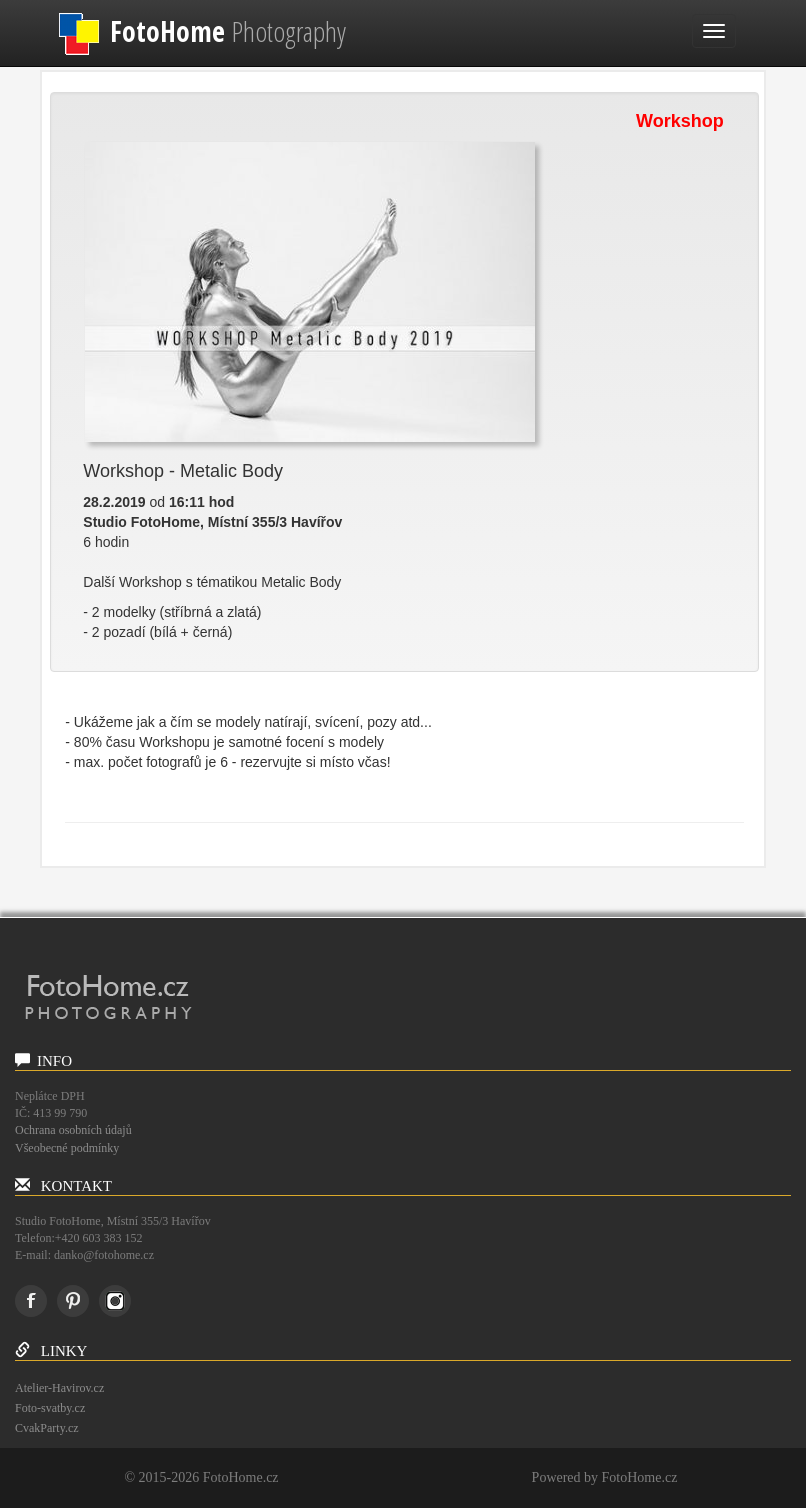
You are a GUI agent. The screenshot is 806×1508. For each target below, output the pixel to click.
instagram (115, 1301)
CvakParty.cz (47, 1428)
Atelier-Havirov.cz (59, 1388)
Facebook (31, 1301)
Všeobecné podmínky (67, 1148)
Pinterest (73, 1301)
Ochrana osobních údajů (73, 1130)
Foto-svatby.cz (50, 1408)
